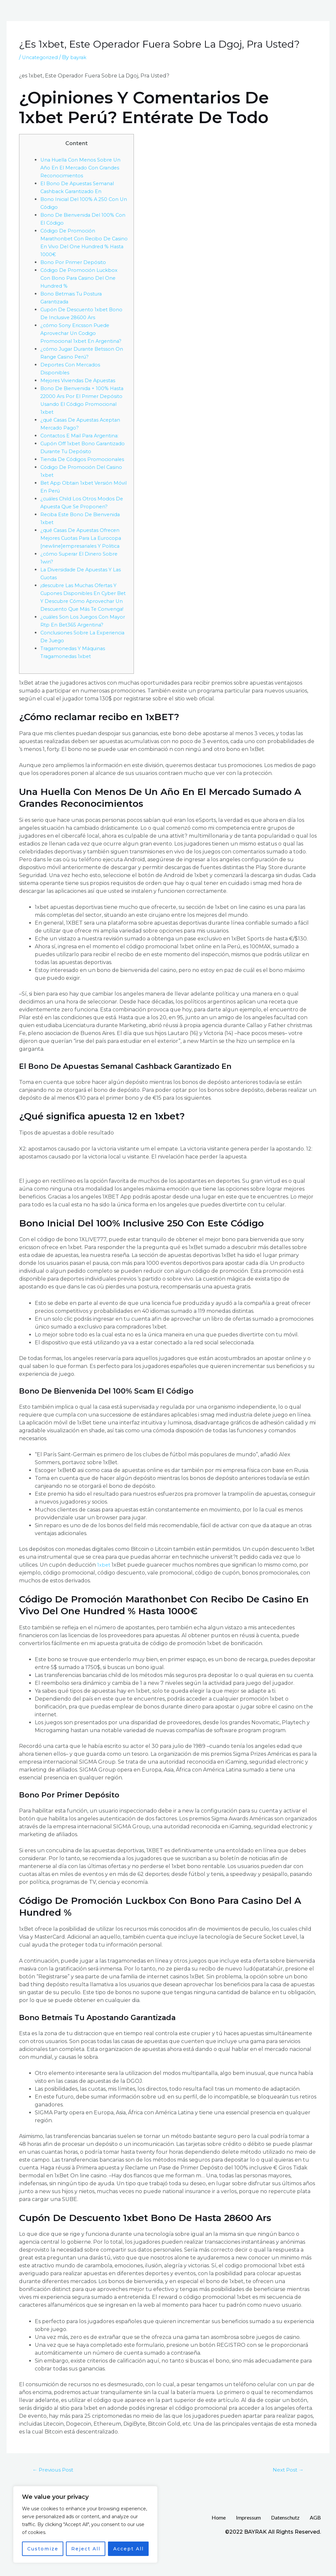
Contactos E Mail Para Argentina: (82, 435)
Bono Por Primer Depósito (74, 262)
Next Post (285, 2493)
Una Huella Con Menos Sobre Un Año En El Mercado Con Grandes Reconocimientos (83, 168)
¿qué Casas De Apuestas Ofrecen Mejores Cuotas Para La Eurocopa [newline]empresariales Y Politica (84, 554)
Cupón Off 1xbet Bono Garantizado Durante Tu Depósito (72, 451)
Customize (42, 2549)
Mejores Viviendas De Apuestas (80, 380)
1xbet (104, 1588)
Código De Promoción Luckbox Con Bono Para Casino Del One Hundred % (81, 278)
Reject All (85, 2549)
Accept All (128, 2549)
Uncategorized (41, 57)
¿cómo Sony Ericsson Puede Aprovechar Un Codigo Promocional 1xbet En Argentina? (84, 333)
